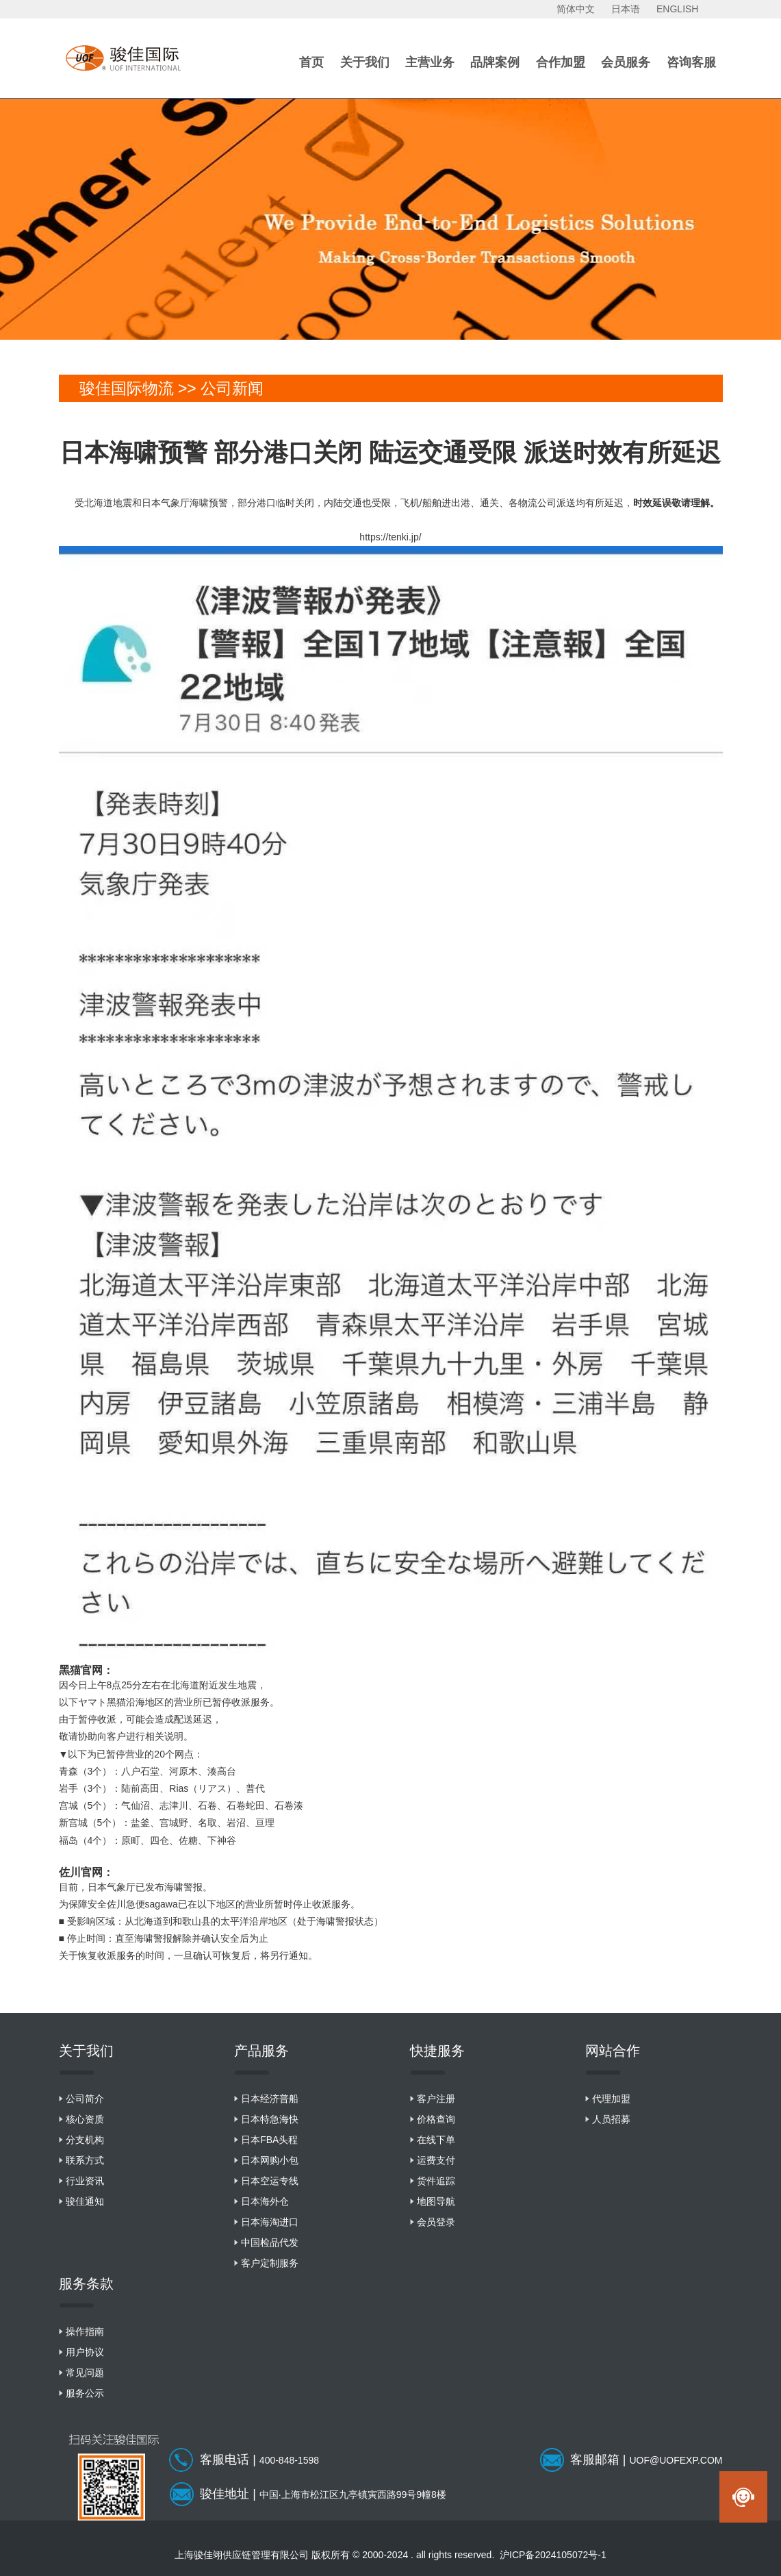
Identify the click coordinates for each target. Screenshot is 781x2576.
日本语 (625, 8)
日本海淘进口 (269, 2221)
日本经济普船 (269, 2098)
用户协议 (85, 2352)
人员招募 (611, 2119)
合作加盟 (560, 62)
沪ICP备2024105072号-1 (553, 2554)
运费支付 (436, 2160)
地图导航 (436, 2201)
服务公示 (85, 2393)
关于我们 (364, 62)
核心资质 (85, 2119)
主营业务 (429, 62)
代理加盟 (611, 2098)
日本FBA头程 (269, 2139)
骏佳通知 (85, 2201)
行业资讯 (85, 2180)
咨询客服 (691, 62)
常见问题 (85, 2372)
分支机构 (85, 2139)
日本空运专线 (269, 2180)
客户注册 (436, 2098)
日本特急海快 (269, 2119)
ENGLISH (677, 8)
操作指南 (85, 2331)
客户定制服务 (269, 2263)
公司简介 (85, 2098)
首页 (311, 62)
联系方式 (85, 2160)
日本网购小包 (269, 2160)
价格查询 (436, 2119)
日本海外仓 (265, 2201)
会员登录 (436, 2221)
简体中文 (575, 8)
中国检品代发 (269, 2242)
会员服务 (625, 62)
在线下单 (436, 2139)
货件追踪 (436, 2180)
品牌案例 (495, 62)
